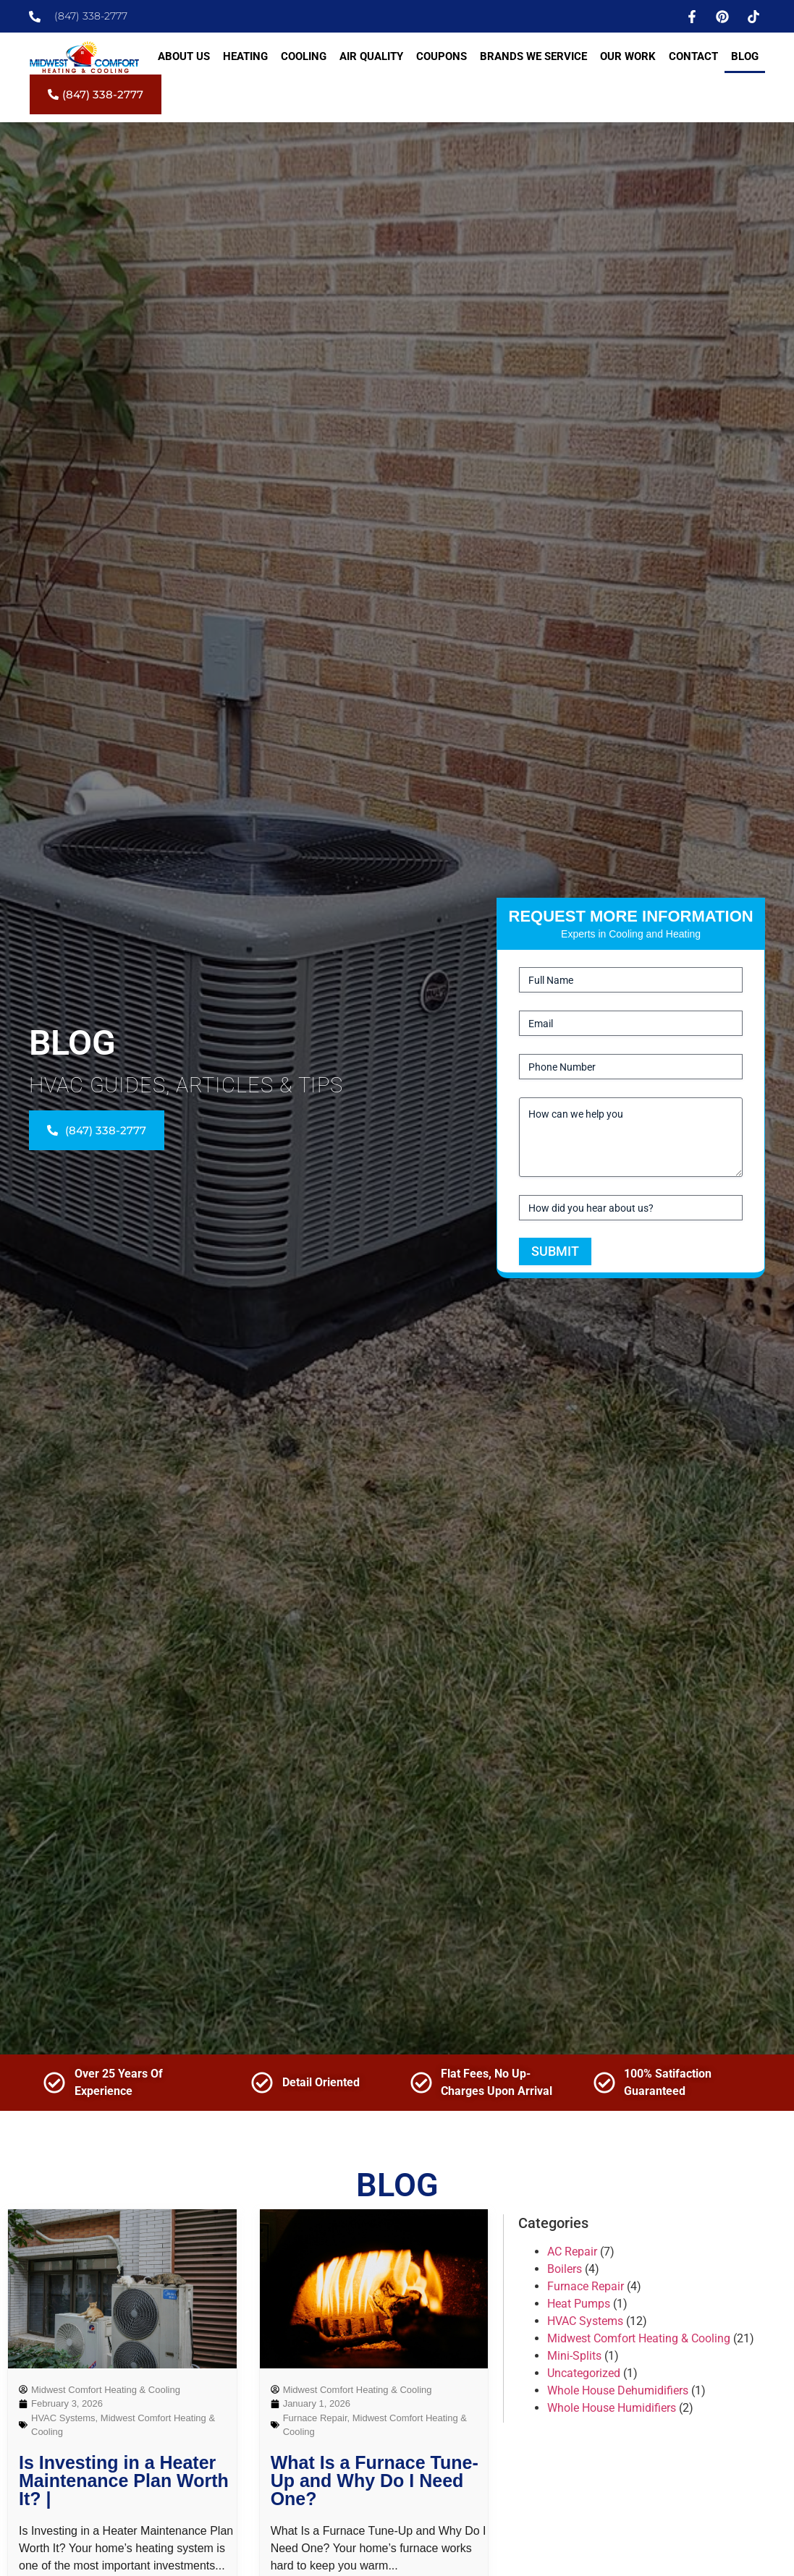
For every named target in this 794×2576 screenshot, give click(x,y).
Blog (745, 56)
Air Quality (371, 56)
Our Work (628, 56)
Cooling (303, 56)
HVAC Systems (63, 2418)
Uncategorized (583, 2373)
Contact (693, 56)
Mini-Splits (574, 2356)
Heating (245, 56)
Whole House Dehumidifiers (617, 2390)
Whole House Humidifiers (611, 2408)
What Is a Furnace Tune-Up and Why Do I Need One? (374, 2480)
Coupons (441, 56)
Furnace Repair (315, 2418)
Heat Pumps (578, 2304)
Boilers (564, 2269)
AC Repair (572, 2251)
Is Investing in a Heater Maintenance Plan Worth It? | (124, 2480)
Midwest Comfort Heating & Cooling (638, 2338)
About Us (184, 56)
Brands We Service (533, 56)
